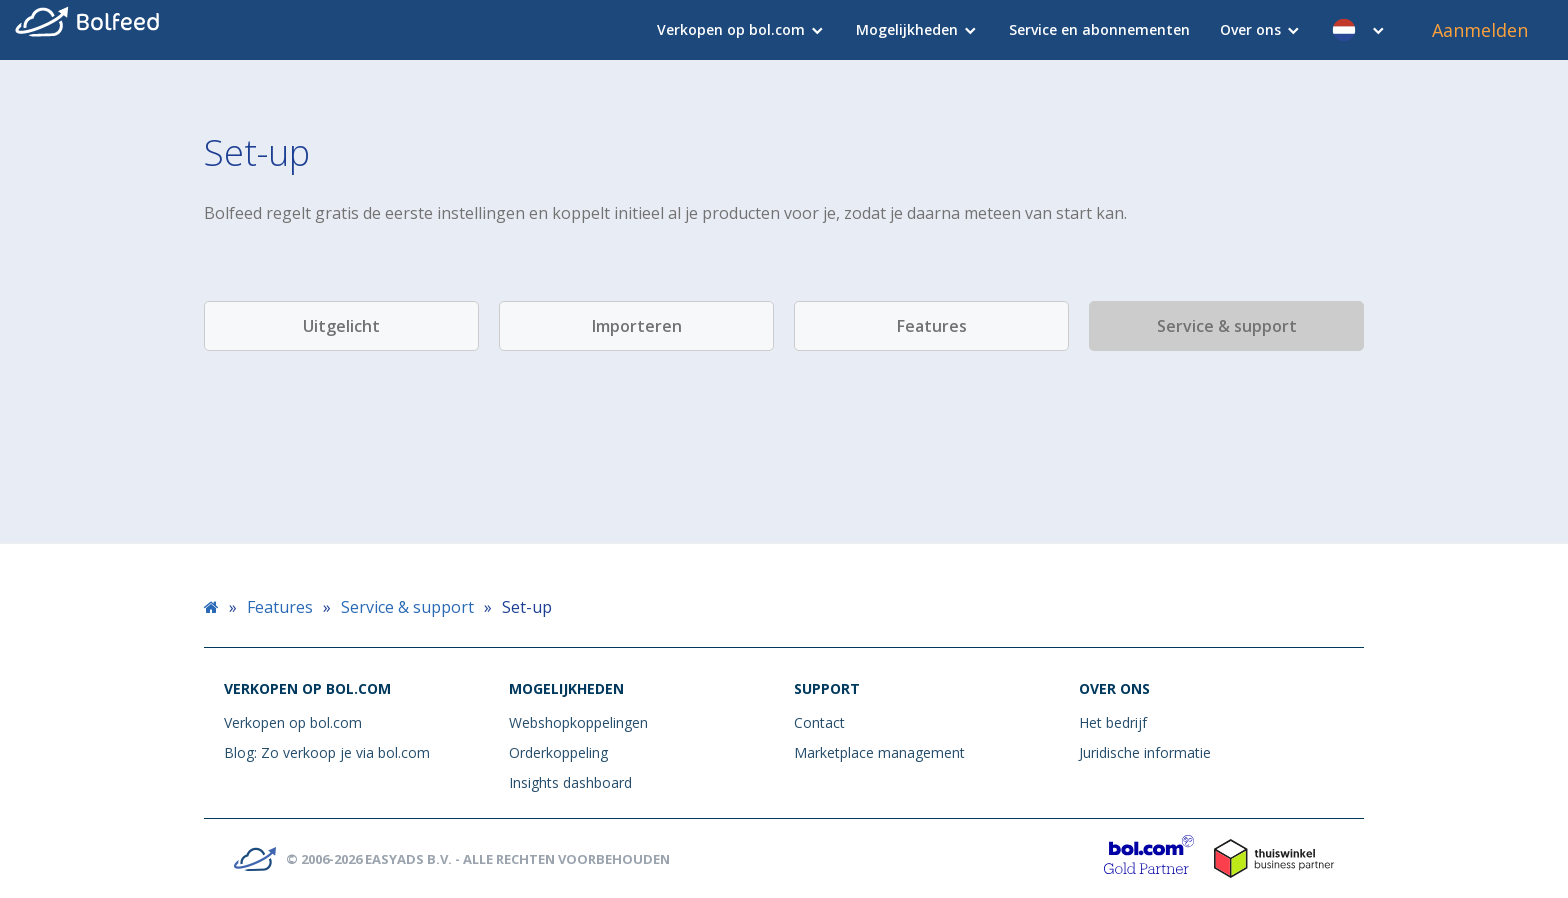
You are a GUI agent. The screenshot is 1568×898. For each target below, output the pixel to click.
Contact (819, 722)
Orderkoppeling (558, 752)
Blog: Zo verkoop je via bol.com (327, 752)
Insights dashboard (570, 782)
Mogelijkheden (907, 29)
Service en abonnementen (1099, 29)
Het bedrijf (1113, 722)
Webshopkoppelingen (578, 722)
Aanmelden (1480, 30)
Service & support (1227, 326)
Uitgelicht (341, 326)
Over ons (1250, 29)
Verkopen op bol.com (731, 29)
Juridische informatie (1145, 752)
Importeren (637, 326)
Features (932, 326)
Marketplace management (879, 752)
